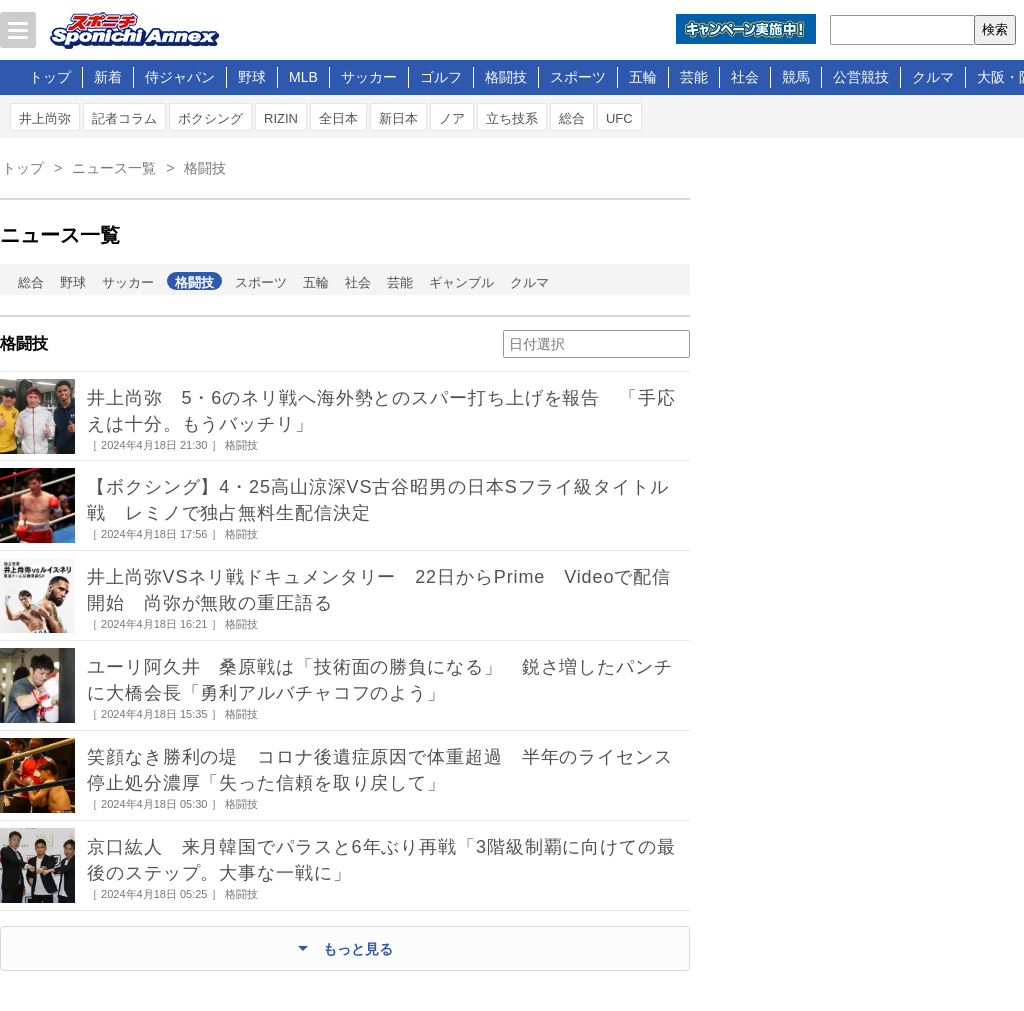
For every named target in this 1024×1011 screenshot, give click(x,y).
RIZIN (281, 118)
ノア (452, 118)
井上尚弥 (45, 118)
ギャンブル (461, 282)
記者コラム (124, 118)
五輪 (643, 77)
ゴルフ (441, 77)
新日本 (398, 118)
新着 (108, 77)
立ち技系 (512, 118)
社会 (745, 77)
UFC (619, 118)
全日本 (338, 118)
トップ (50, 77)
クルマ (933, 77)
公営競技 (861, 77)
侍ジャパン (180, 77)
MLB (303, 77)
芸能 (694, 77)
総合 (572, 118)
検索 (995, 29)
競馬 (796, 77)
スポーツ (578, 77)
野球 (252, 77)
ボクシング (210, 118)
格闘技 (506, 77)
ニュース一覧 (114, 168)
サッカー (369, 77)
